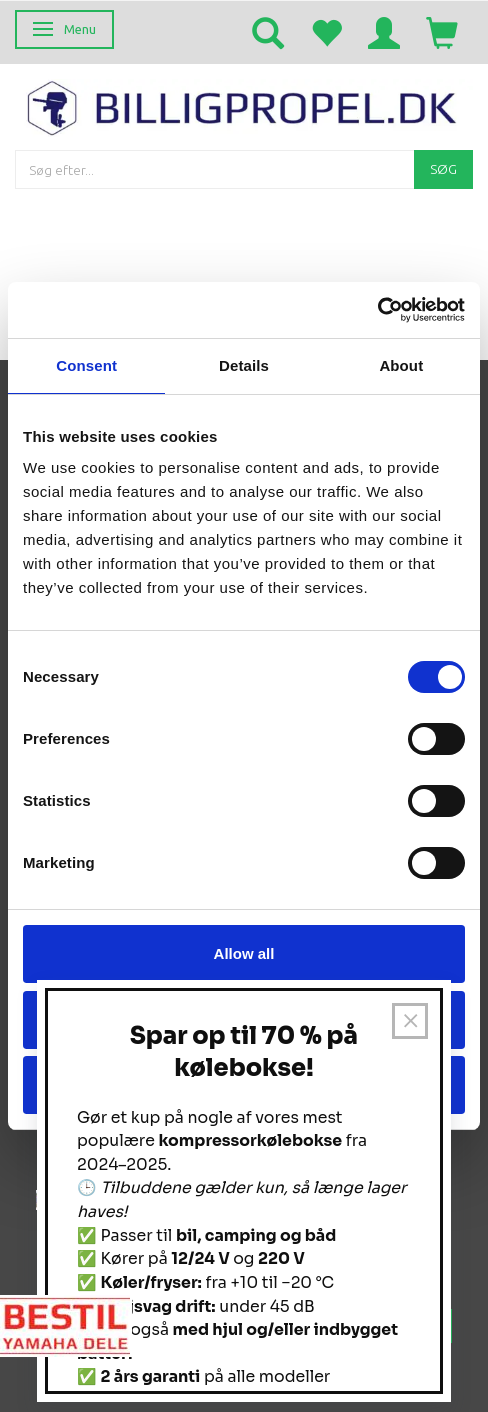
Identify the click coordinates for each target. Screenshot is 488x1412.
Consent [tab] (86, 365)
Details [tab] (244, 365)
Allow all (244, 953)
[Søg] (443, 169)
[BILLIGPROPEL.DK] (244, 105)
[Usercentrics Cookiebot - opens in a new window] (377, 310)
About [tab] (401, 365)
